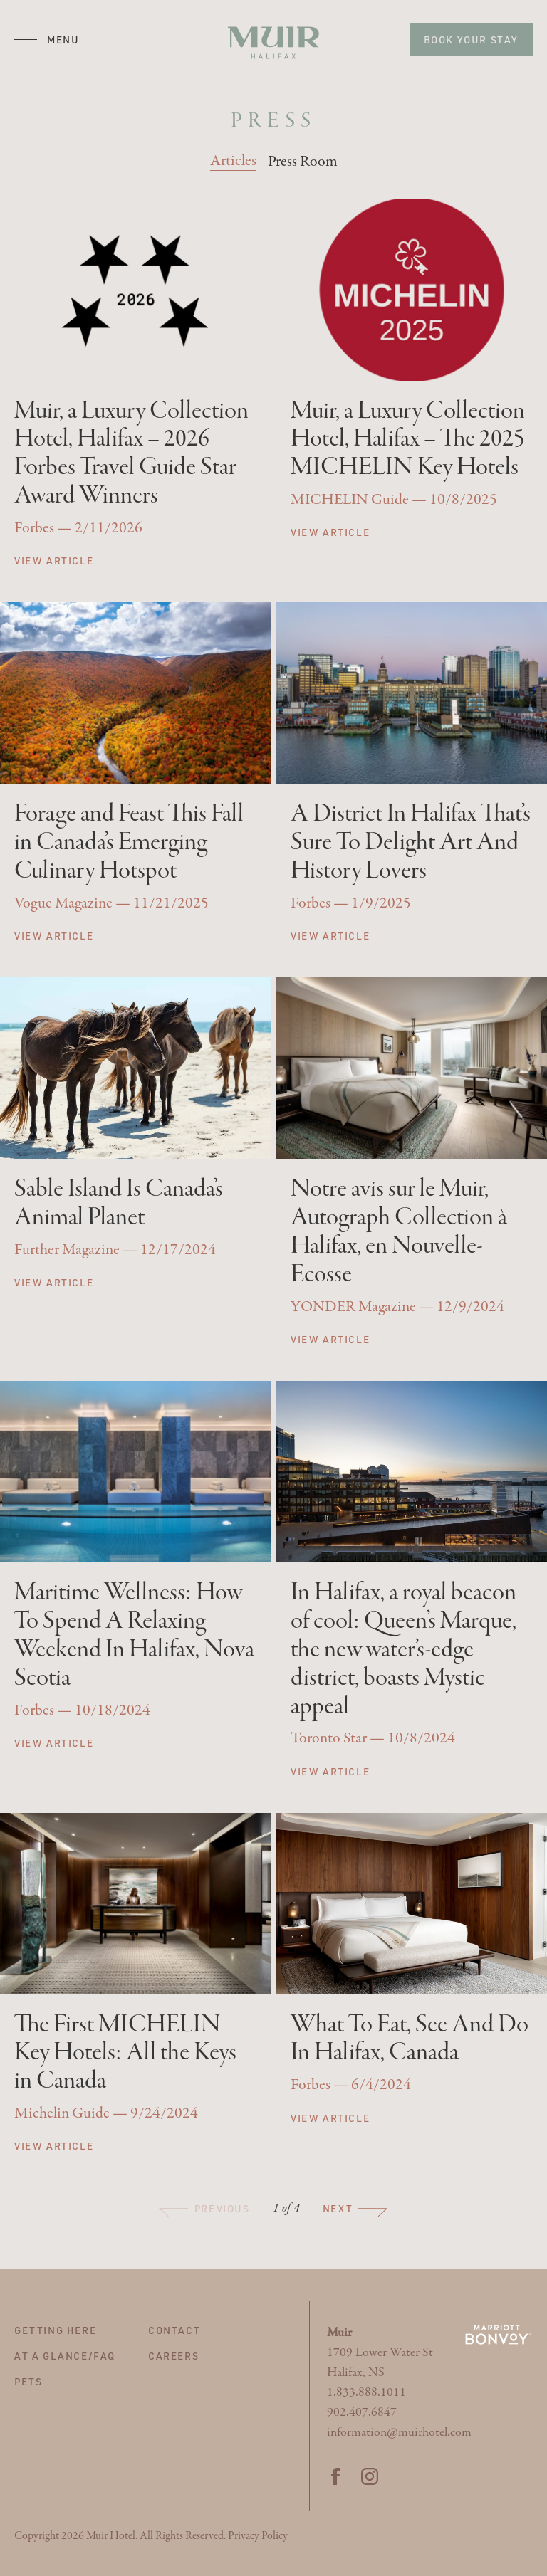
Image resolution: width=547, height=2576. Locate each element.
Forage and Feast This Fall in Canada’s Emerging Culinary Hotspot (129, 843)
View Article (53, 560)
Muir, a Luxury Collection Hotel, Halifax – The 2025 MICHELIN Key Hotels (408, 440)
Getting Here (55, 2330)
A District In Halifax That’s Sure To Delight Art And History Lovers (411, 843)
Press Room (303, 161)
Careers (173, 2356)
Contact (174, 2330)
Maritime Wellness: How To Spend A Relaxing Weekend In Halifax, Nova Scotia (134, 1636)
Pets (28, 2381)
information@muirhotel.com (399, 2432)
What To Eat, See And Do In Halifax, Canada (409, 2039)
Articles (233, 161)
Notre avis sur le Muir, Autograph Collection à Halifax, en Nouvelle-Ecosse (399, 1232)
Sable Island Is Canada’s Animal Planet (118, 1203)
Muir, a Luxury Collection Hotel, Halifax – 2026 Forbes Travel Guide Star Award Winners (131, 454)
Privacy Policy (258, 2536)
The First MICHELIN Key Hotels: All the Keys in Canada (125, 2053)
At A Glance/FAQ (64, 2356)
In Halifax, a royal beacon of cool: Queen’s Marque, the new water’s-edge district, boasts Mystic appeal (403, 1650)
